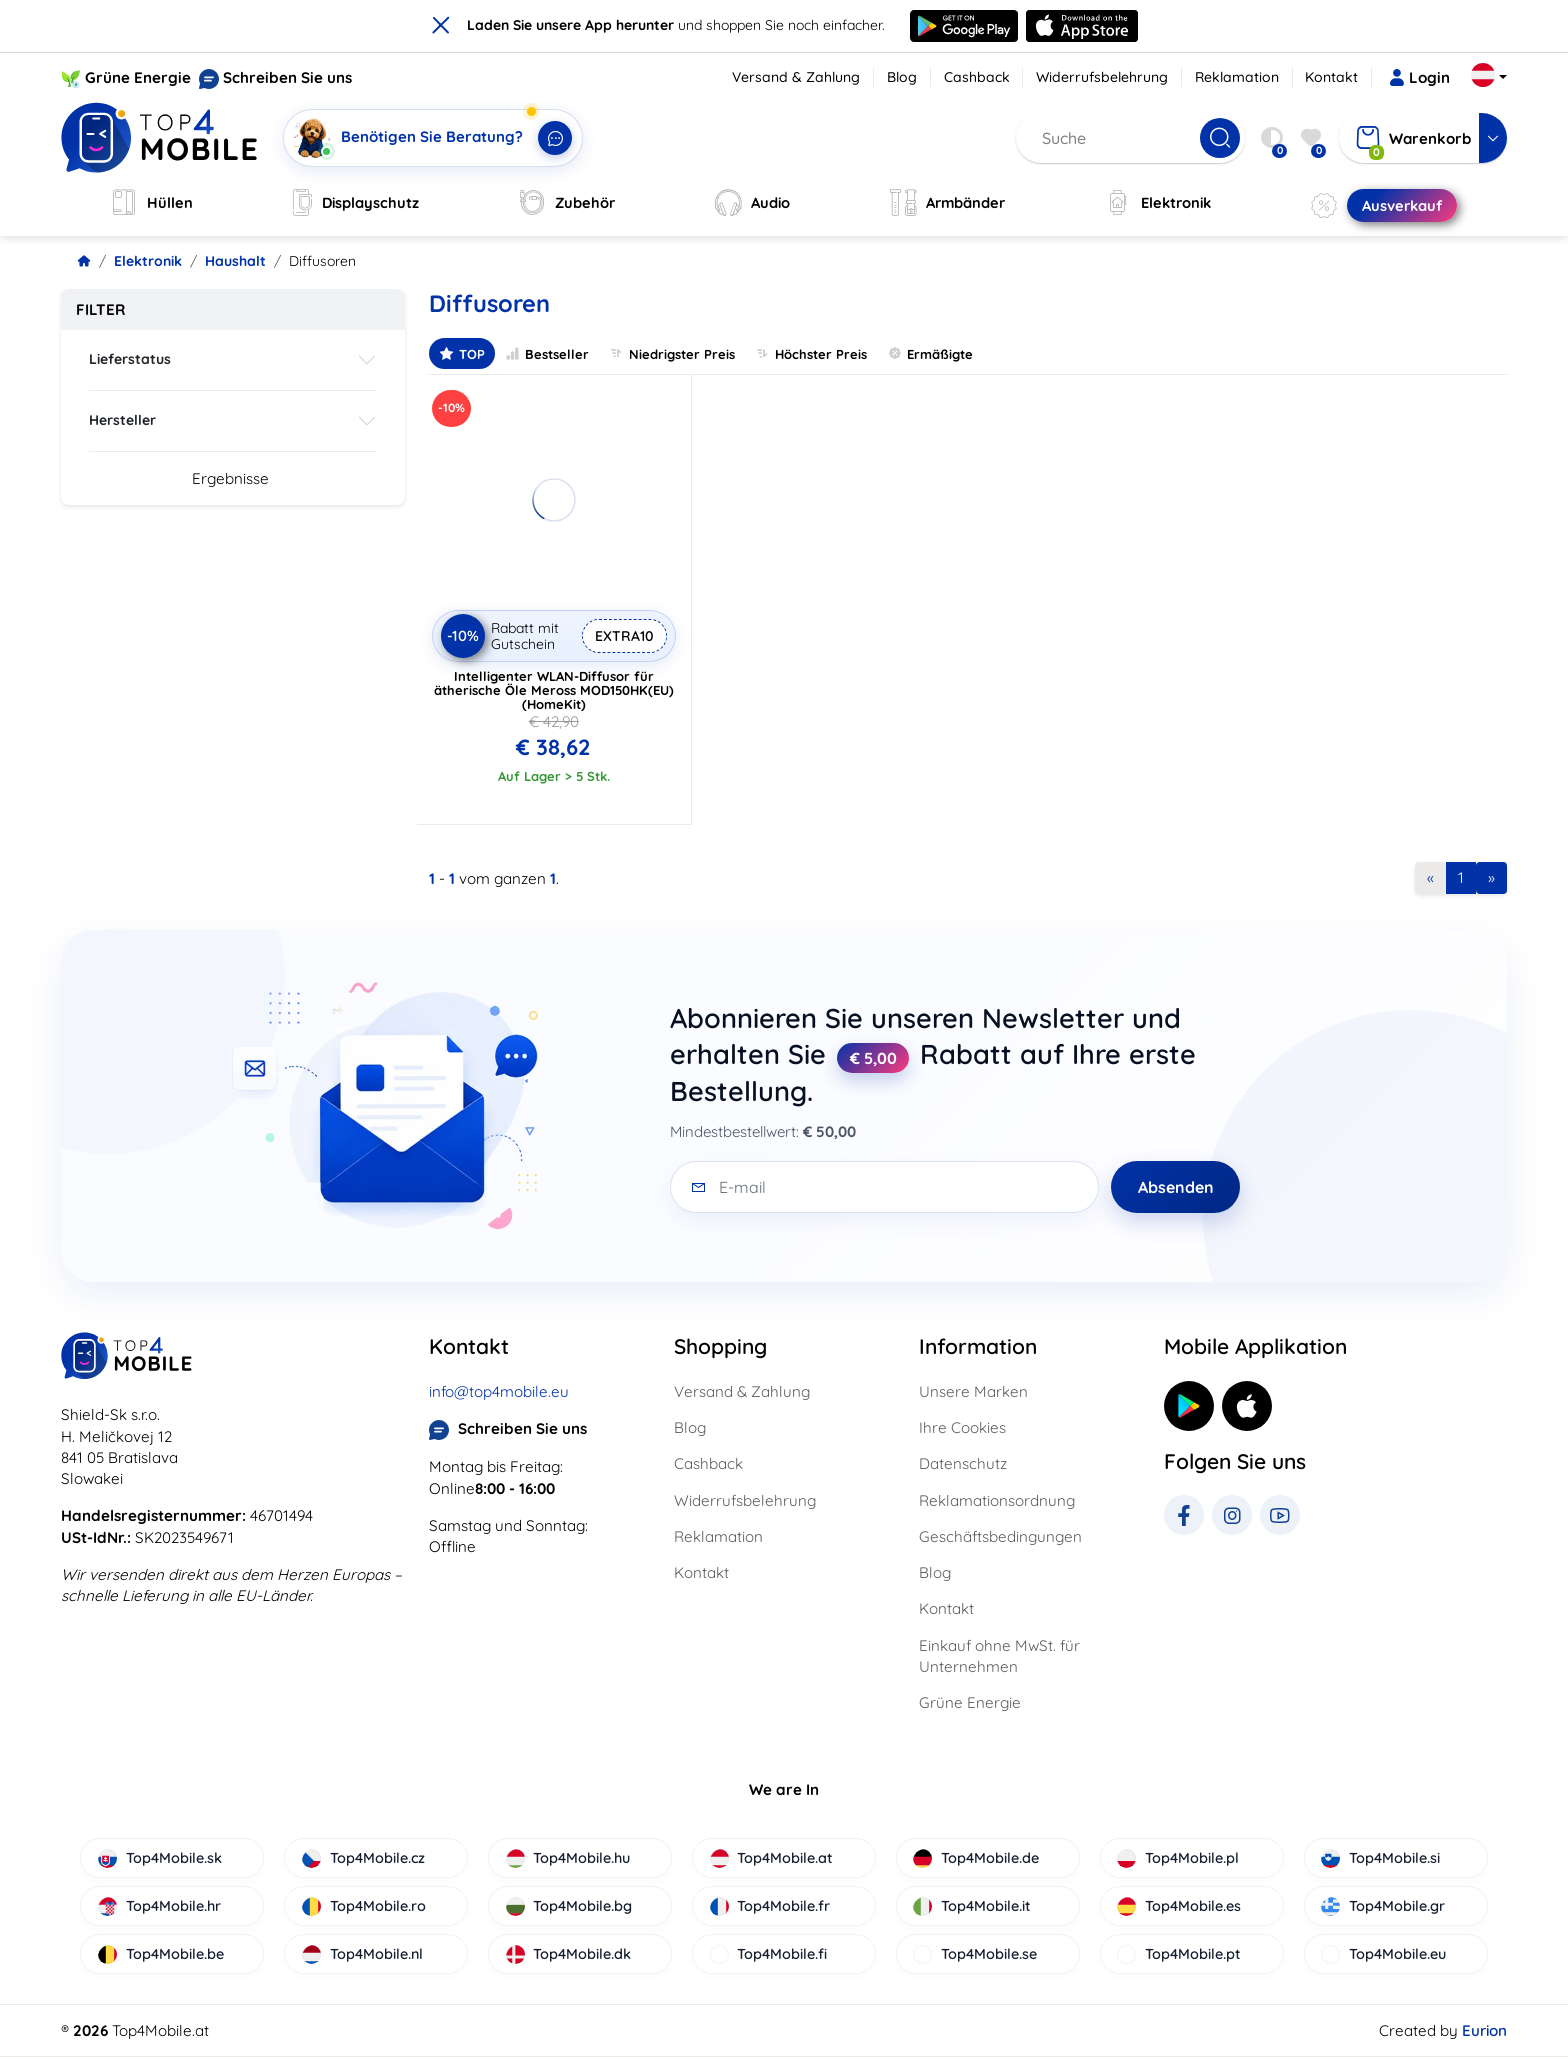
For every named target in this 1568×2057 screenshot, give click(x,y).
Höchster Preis (811, 353)
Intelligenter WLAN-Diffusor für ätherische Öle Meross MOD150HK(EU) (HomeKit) (554, 690)
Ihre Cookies (962, 1427)
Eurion (1484, 2030)
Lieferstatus (130, 359)
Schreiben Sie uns (287, 77)
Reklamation (1237, 77)
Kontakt (1331, 77)
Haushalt (235, 261)
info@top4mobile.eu (499, 1391)
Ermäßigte (930, 353)
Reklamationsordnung (997, 1500)
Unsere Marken (973, 1391)
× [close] (441, 23)
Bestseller (547, 353)
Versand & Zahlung (796, 77)
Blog (902, 77)
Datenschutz (963, 1463)
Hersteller (122, 420)
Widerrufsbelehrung (1102, 77)
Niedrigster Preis (672, 353)
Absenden (1176, 1187)
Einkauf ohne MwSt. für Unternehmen (999, 1656)
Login (1419, 78)
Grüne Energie (138, 77)
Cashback (977, 77)
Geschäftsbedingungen (1000, 1536)
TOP (462, 353)
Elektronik (148, 261)
